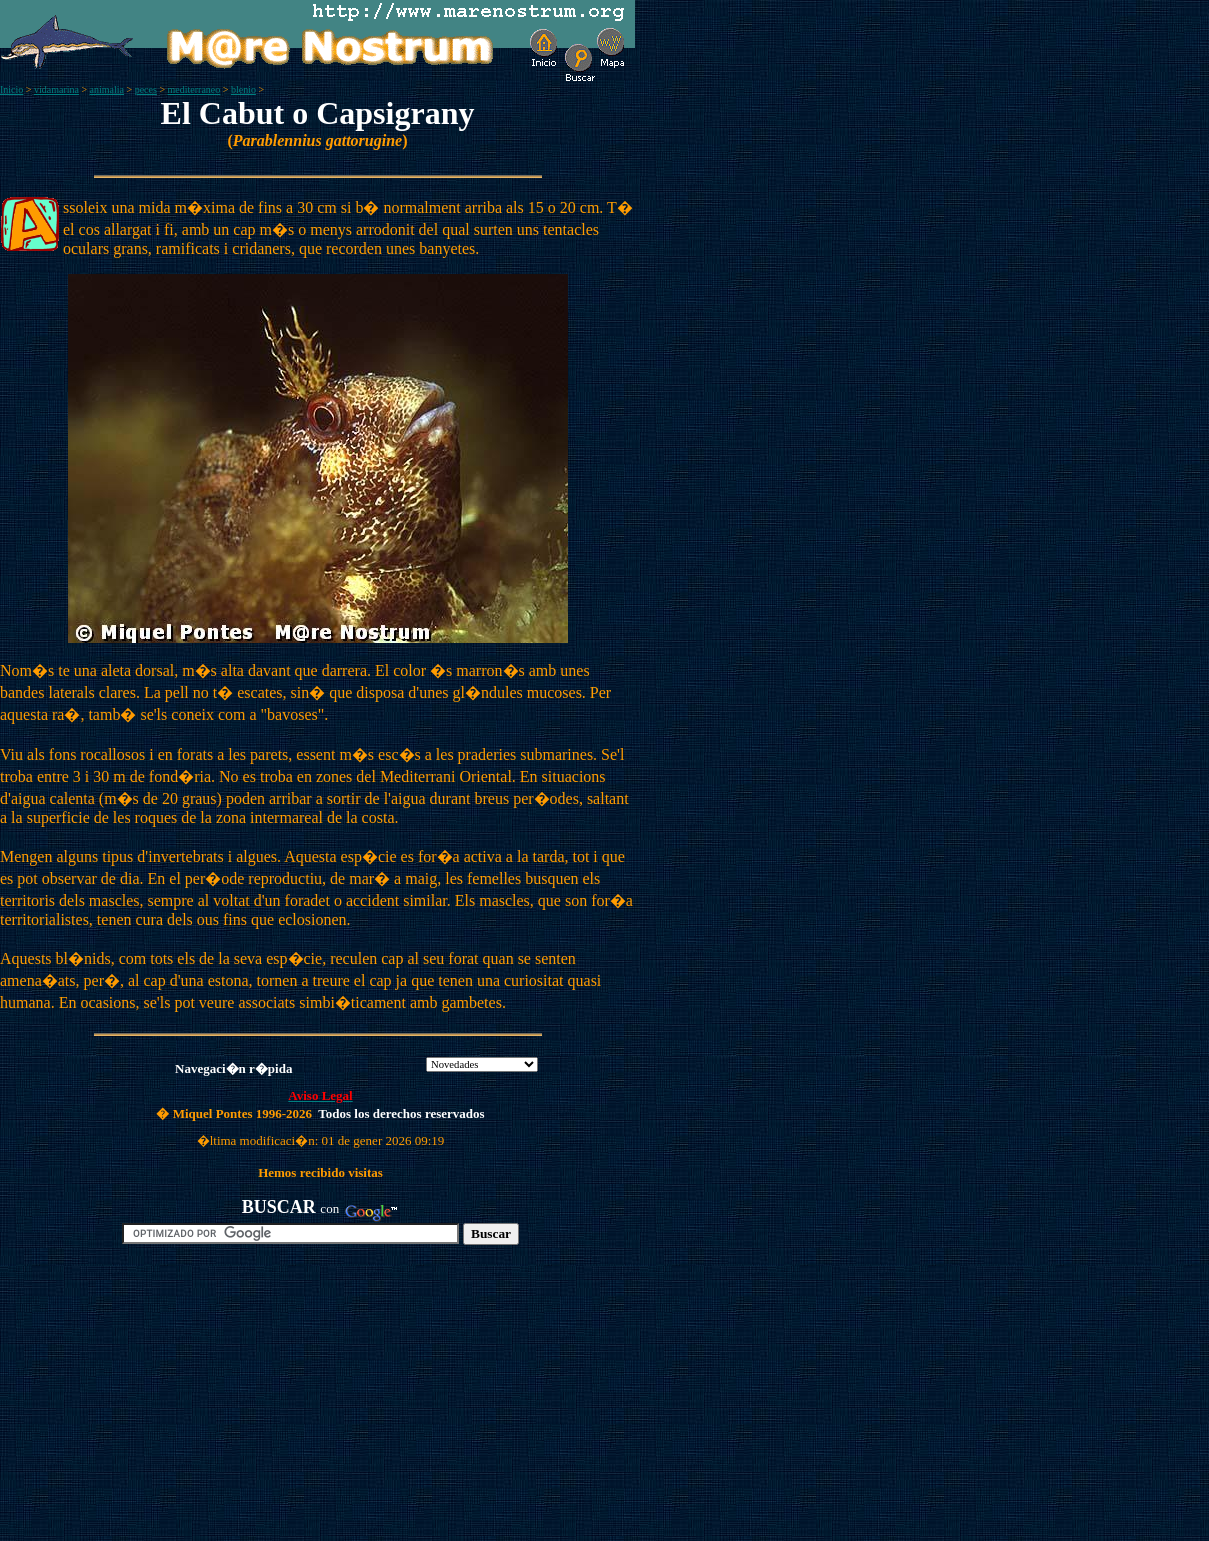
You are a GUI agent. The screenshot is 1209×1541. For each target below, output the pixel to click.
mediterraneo (194, 89)
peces (146, 89)
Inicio (11, 89)
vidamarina (56, 89)
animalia (107, 89)
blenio (243, 89)
